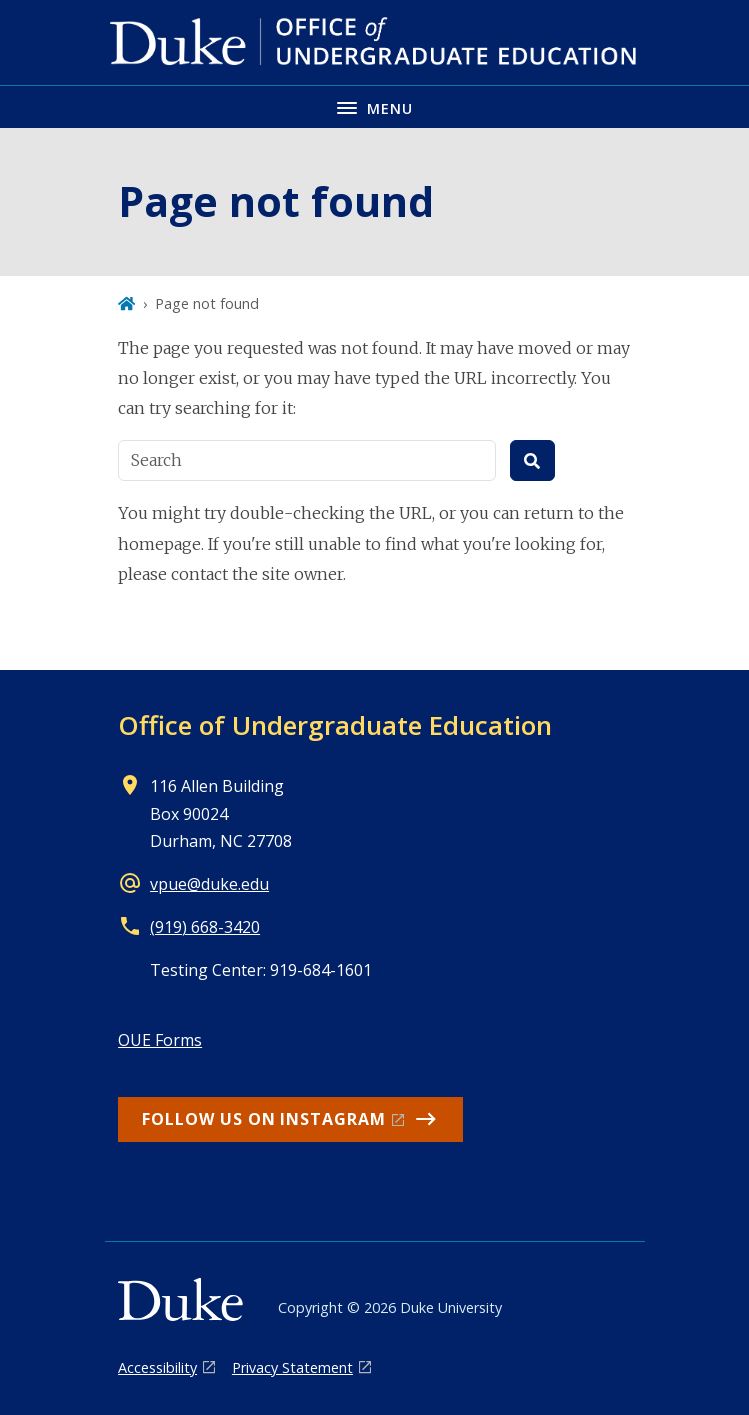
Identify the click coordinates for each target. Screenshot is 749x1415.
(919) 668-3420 (205, 927)
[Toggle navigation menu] (374, 106)
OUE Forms (160, 1040)
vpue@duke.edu (209, 884)
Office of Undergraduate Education (335, 725)
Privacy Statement (292, 1367)
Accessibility (157, 1367)
